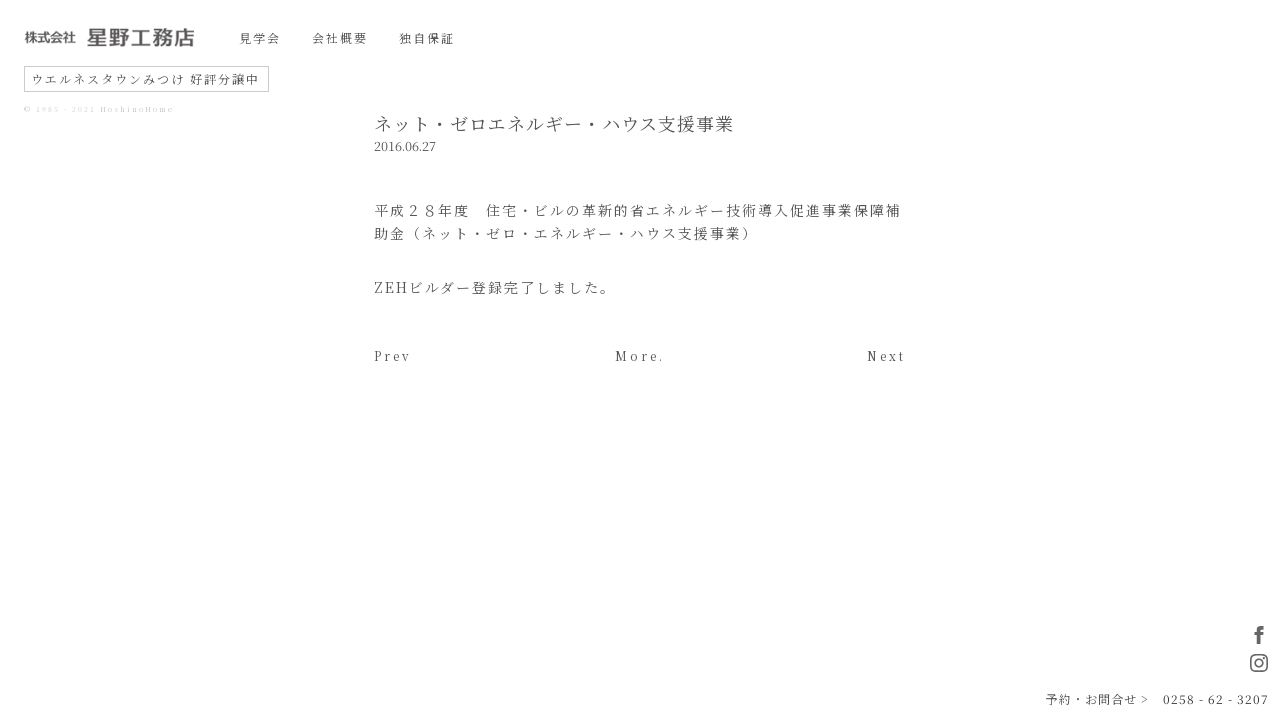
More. (640, 355)
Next (886, 355)
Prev (393, 355)
